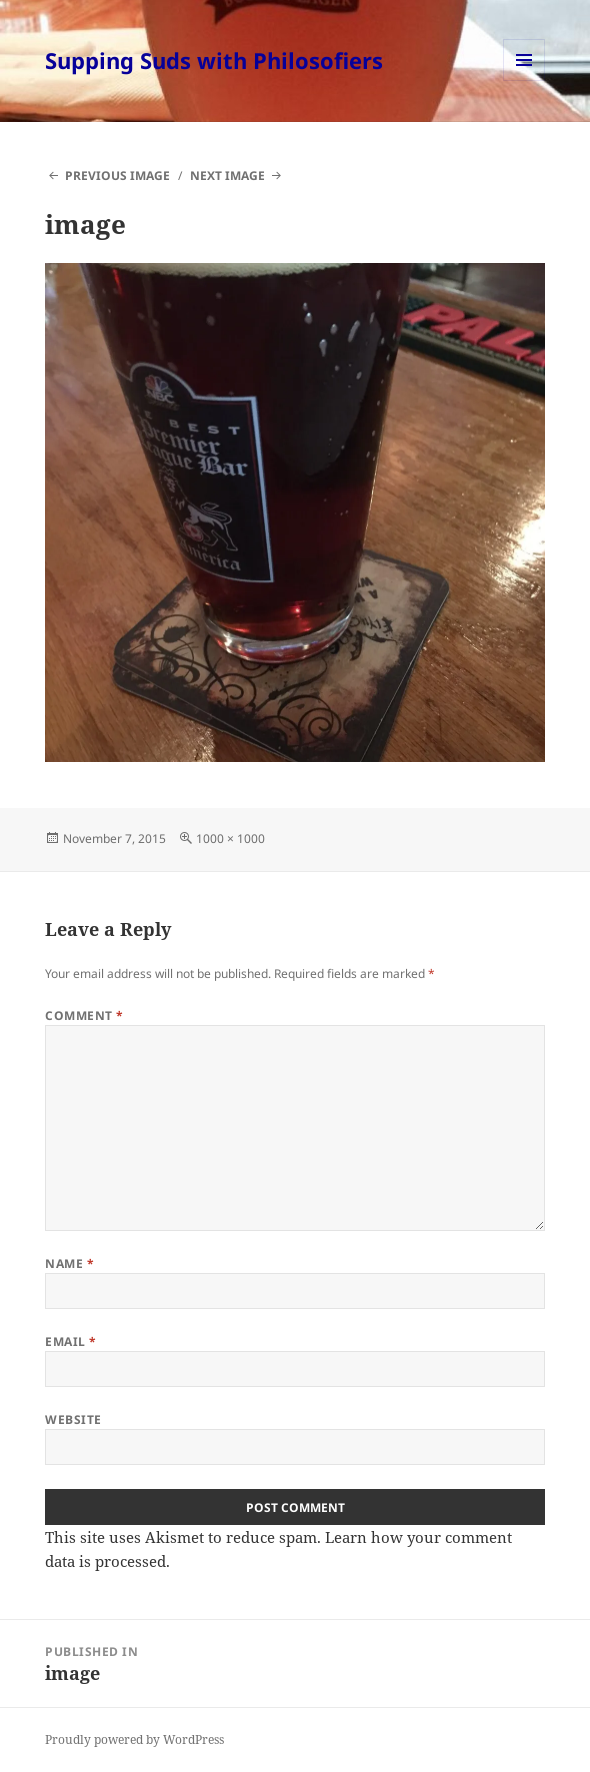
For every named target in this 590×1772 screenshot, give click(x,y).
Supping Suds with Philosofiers (214, 60)
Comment (84, 1015)
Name (69, 1263)
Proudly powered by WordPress (134, 1739)
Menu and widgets (524, 80)
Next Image (227, 175)
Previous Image (117, 175)
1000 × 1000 (230, 838)
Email (70, 1341)
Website (73, 1419)
